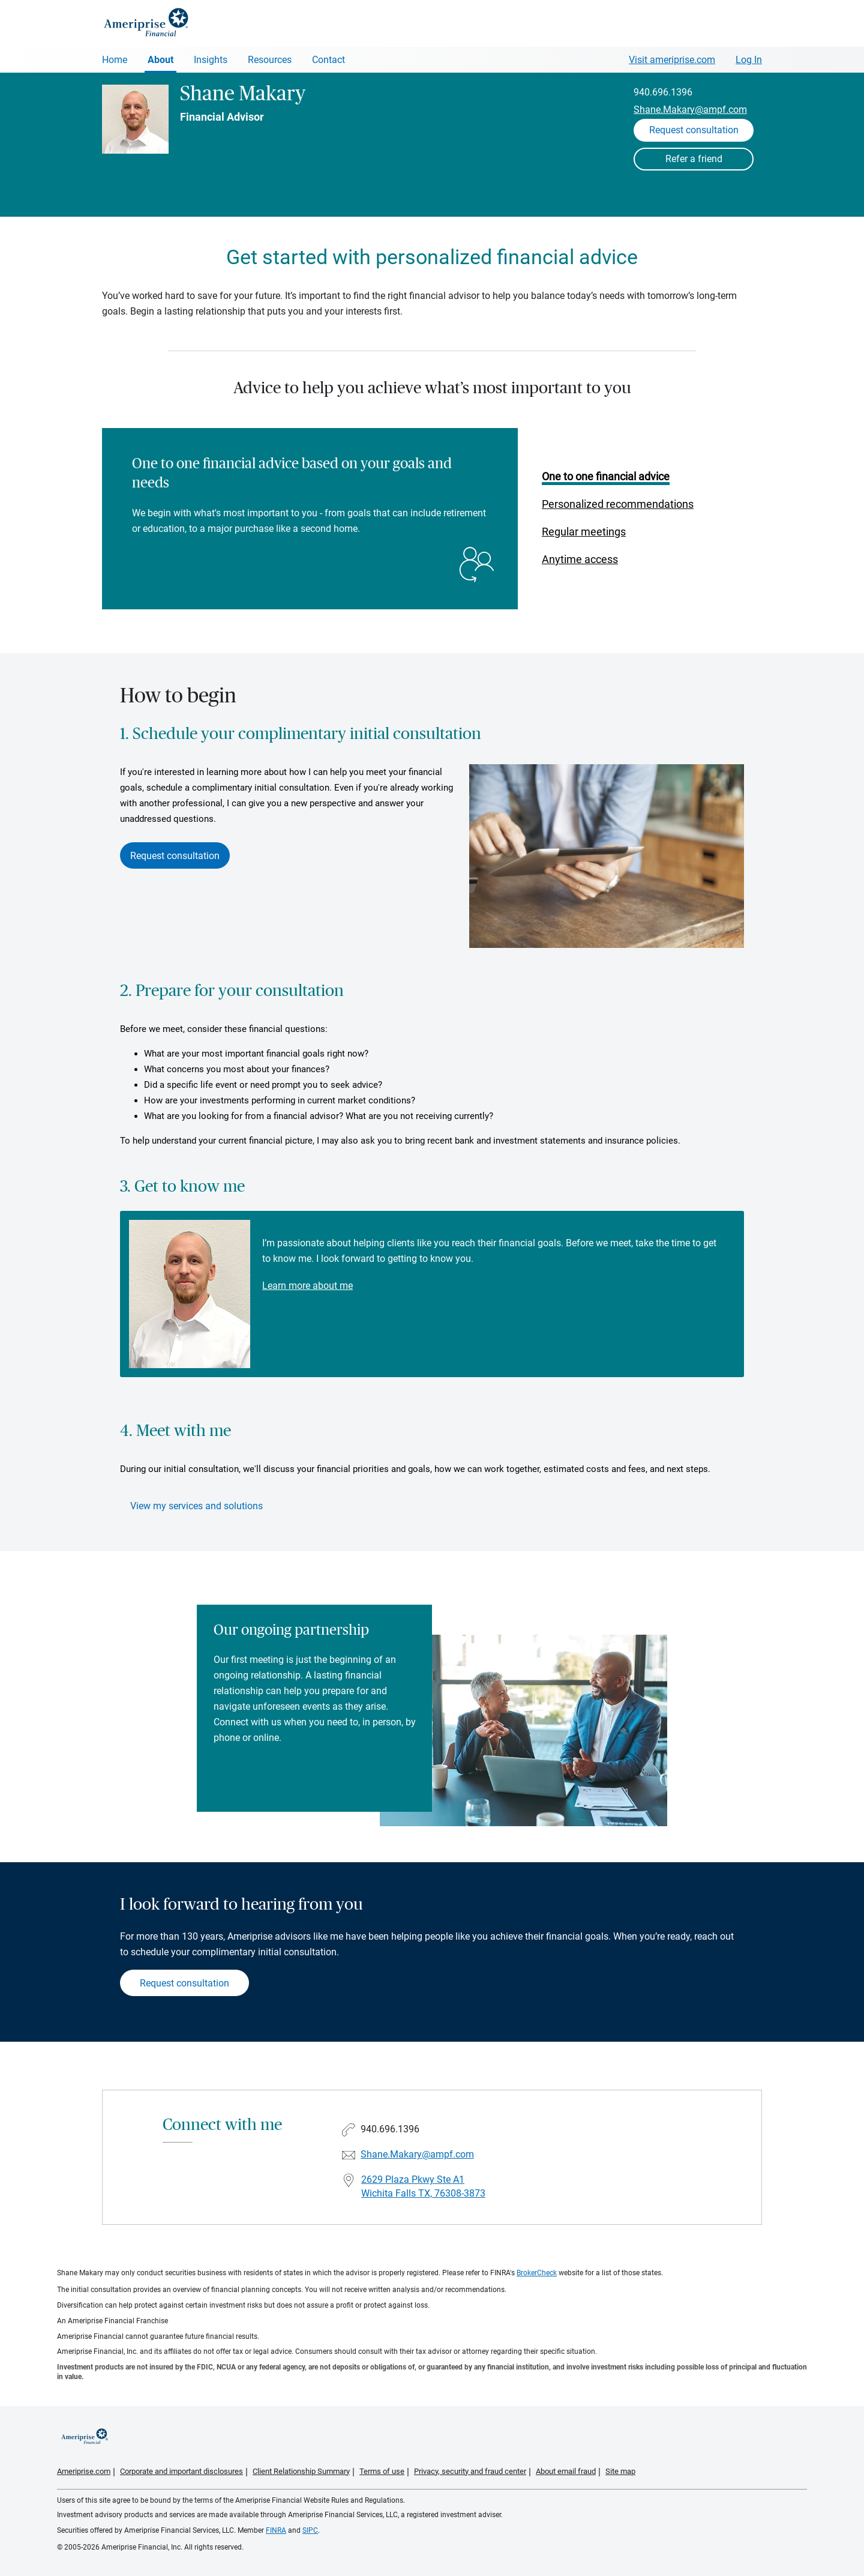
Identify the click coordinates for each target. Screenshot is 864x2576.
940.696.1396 (663, 92)
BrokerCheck (537, 2273)
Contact (328, 59)
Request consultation (175, 855)
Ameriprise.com (83, 2471)
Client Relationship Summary (301, 2471)
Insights (210, 59)
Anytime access (580, 559)
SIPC (310, 2530)
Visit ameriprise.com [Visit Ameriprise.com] (672, 59)
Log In (749, 59)
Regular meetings (584, 531)
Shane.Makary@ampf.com (690, 109)
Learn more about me (307, 1285)
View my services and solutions (196, 1506)
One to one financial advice (606, 476)
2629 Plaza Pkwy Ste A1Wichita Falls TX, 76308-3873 (423, 2186)
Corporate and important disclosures (181, 2471)
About (160, 59)
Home (114, 59)
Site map (620, 2471)
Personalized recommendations (618, 504)
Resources (270, 59)
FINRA (276, 2530)
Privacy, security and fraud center (470, 2471)
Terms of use (381, 2471)
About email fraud (566, 2471)
